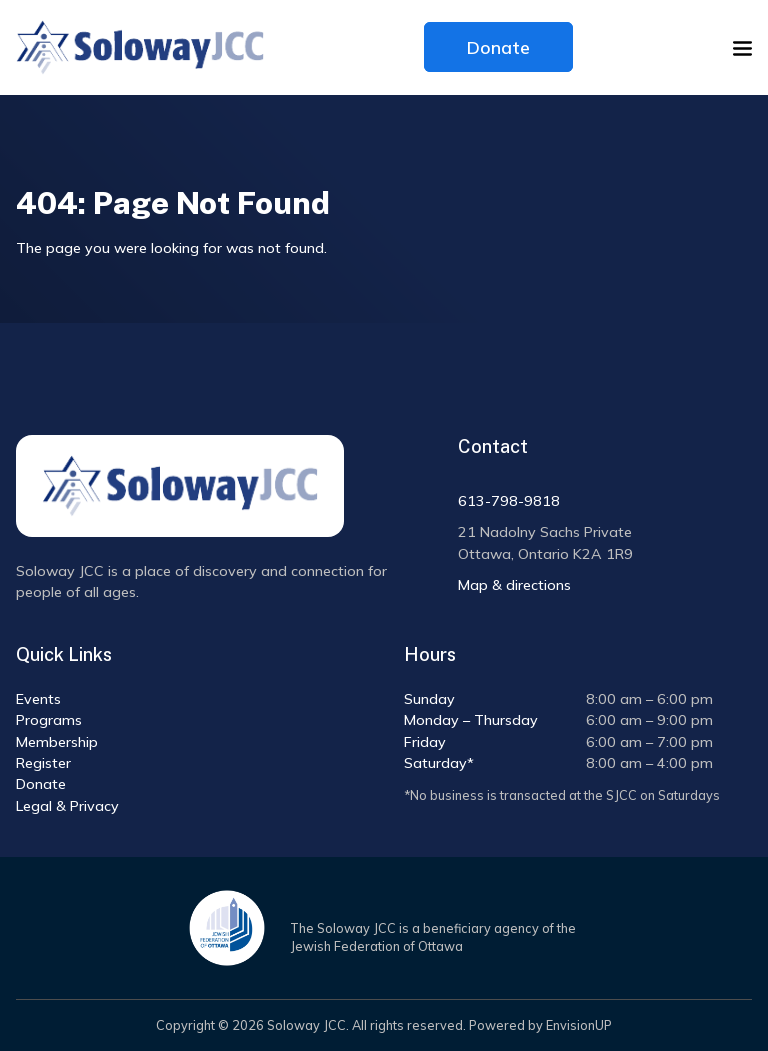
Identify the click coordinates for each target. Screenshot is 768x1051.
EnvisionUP (579, 1025)
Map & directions (514, 585)
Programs (49, 720)
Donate (498, 47)
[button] (742, 48)
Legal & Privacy (67, 806)
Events (38, 699)
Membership (57, 742)
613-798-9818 (509, 501)
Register (43, 763)
